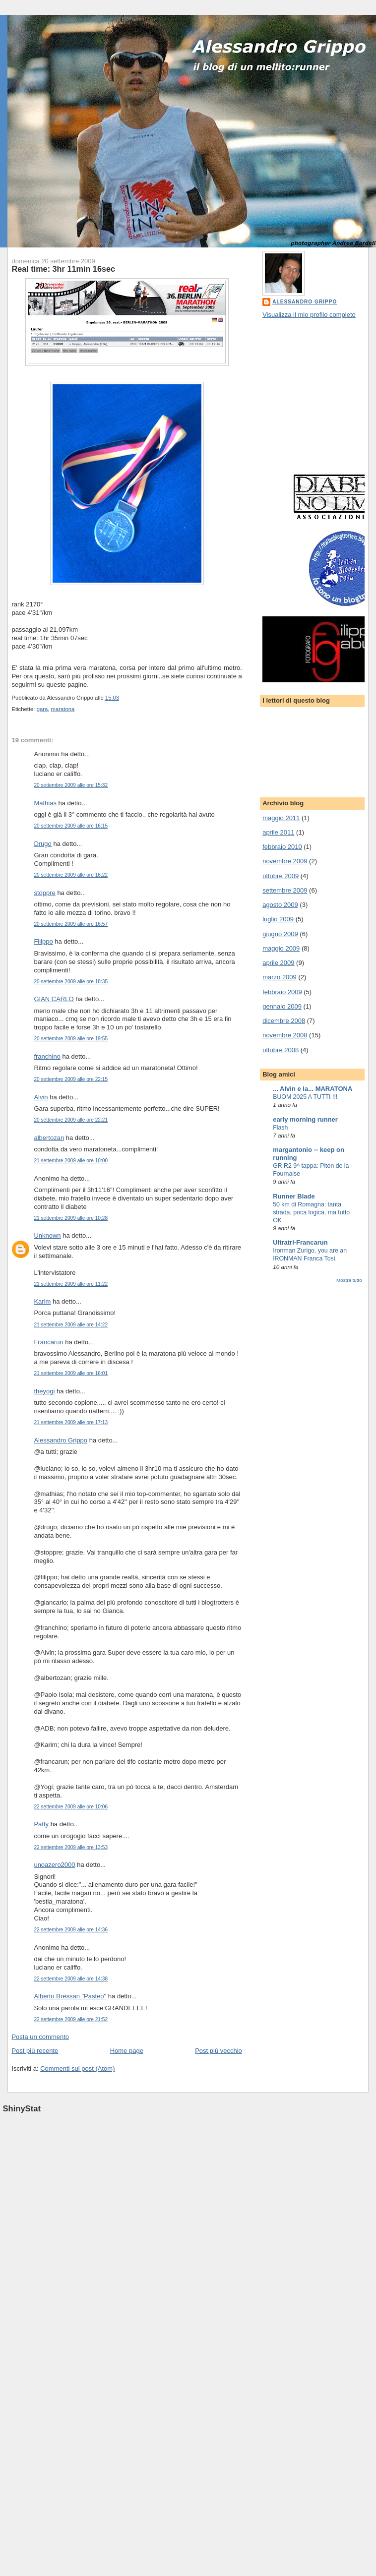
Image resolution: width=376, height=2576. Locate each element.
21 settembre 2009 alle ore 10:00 (71, 1160)
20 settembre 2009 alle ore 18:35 (71, 981)
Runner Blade (294, 1196)
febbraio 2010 (282, 846)
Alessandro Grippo (60, 1440)
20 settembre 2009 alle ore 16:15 (71, 826)
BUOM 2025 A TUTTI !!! (305, 1096)
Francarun (48, 1342)
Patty (41, 1824)
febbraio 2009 (282, 992)
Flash (280, 1127)
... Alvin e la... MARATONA (312, 1088)
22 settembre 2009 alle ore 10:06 (71, 1806)
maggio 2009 (281, 948)
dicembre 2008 (283, 1020)
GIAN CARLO (53, 999)
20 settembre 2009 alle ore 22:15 (71, 1079)
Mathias (45, 803)
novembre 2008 (284, 1035)
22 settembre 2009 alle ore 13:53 (71, 1847)
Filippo (43, 941)
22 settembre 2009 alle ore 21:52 (71, 2019)
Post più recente (34, 2050)
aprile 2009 (278, 962)
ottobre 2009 (280, 876)
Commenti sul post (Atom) (77, 2068)
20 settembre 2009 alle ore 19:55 (71, 1038)
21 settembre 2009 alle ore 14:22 (71, 1324)
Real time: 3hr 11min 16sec (63, 268)
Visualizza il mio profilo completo (309, 314)
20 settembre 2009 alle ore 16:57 (71, 924)
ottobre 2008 (280, 1050)
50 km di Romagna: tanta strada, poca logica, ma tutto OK (311, 1212)
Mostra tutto (349, 1280)
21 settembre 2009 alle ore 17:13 (71, 1422)
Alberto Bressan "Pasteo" (70, 1996)
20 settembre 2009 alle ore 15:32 (71, 785)
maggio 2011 (281, 818)
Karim (42, 1301)
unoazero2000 (54, 1864)
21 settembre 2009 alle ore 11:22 (71, 1284)
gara (42, 709)
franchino (47, 1056)
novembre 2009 (284, 861)
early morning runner (305, 1119)
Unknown (47, 1235)
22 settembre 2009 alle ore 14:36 (71, 1929)
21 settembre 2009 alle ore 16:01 (71, 1373)
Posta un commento (40, 2036)
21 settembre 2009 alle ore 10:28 (71, 1218)
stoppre (44, 893)
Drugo (42, 843)
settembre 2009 (284, 890)
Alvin (41, 1097)
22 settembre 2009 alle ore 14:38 (71, 1978)
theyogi (44, 1391)
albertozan (49, 1137)
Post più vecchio (218, 2050)
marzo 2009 (279, 977)
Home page (126, 2050)
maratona (63, 709)
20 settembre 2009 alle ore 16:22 (71, 875)
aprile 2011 (278, 832)
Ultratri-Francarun (300, 1242)
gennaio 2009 (282, 1006)
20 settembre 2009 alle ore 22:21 (71, 1120)
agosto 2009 (280, 904)
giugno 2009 (280, 934)
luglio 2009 (278, 919)
